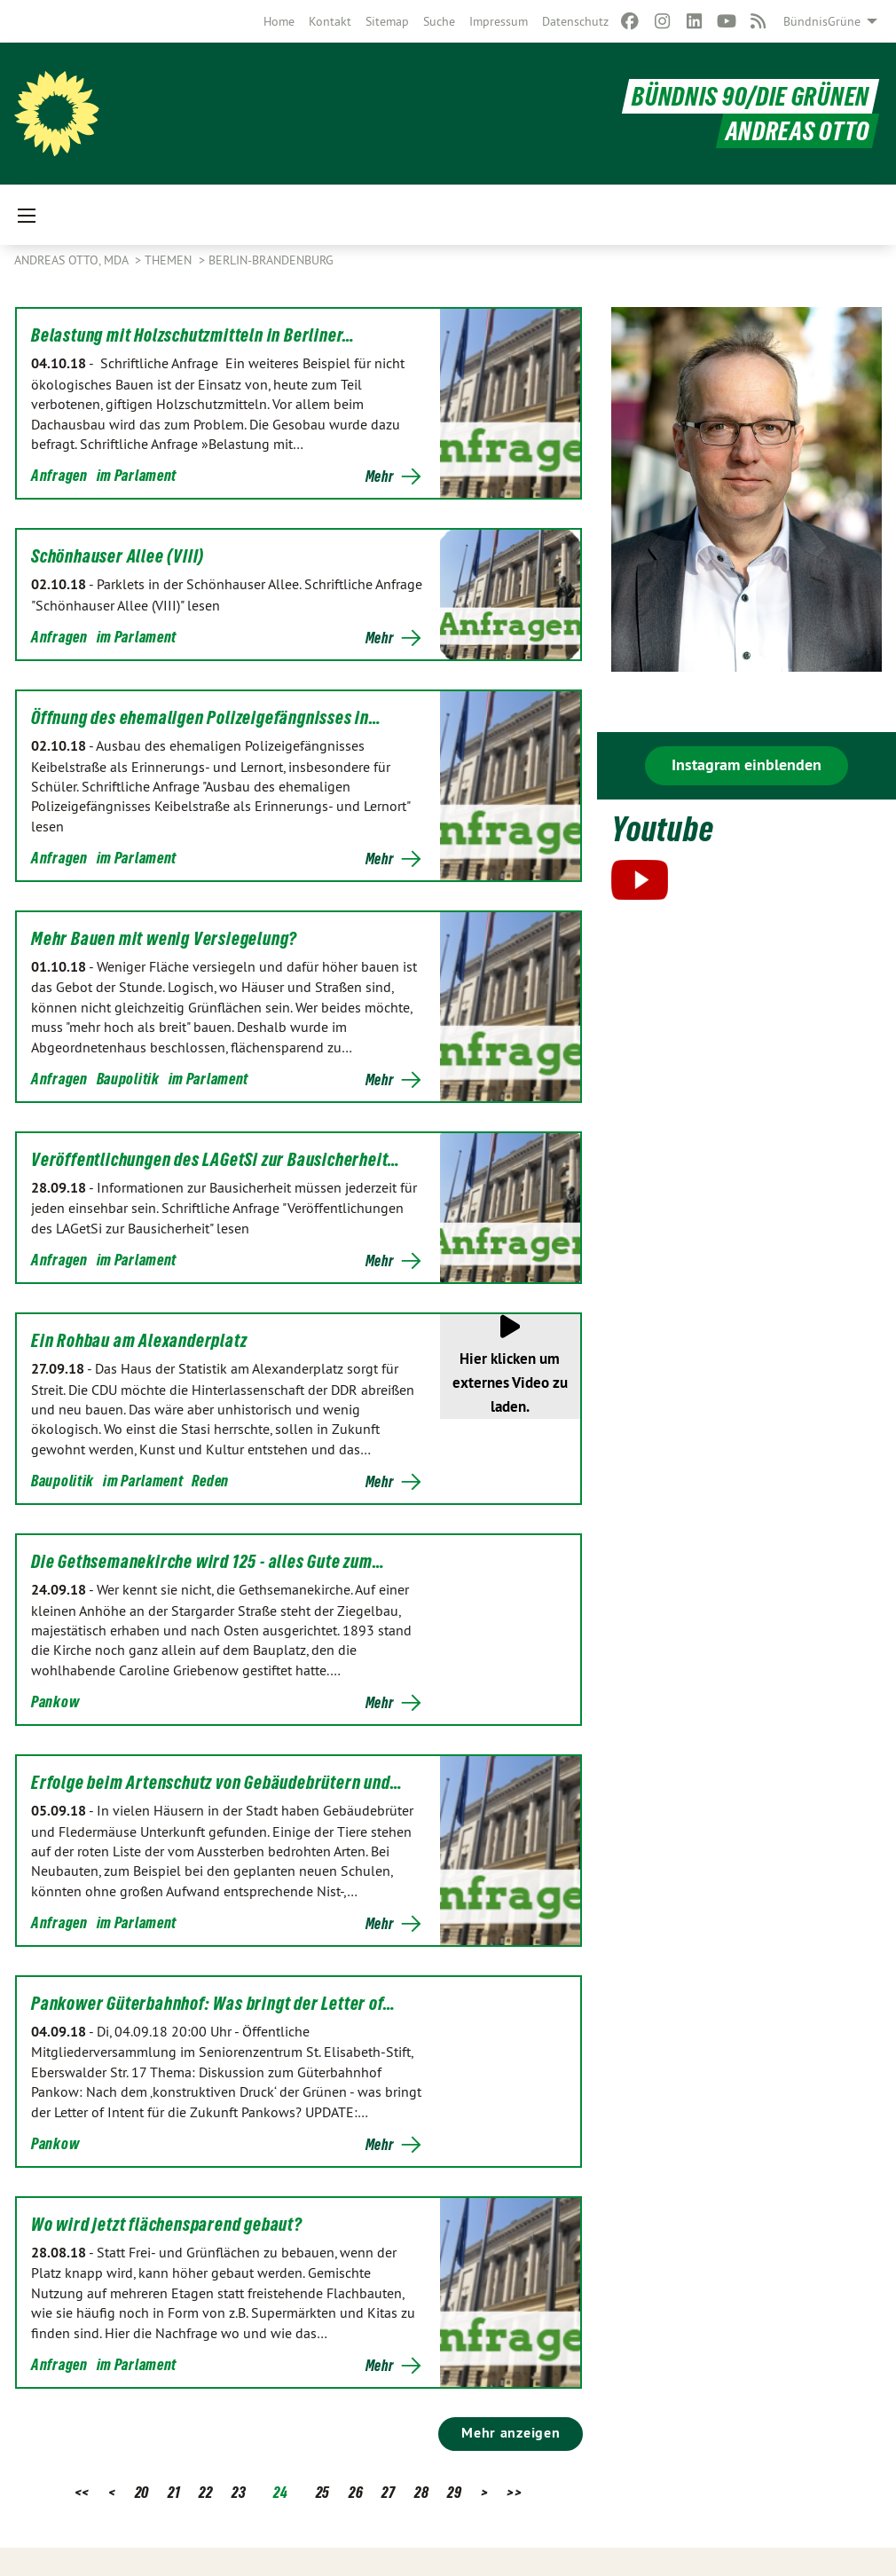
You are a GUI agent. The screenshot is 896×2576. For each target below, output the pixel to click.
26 (356, 2492)
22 (205, 2492)
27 (388, 2492)
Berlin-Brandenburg (271, 260)
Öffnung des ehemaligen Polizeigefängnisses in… (206, 718)
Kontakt (330, 21)
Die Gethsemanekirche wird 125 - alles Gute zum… (208, 1561)
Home (279, 21)
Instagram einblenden (746, 764)
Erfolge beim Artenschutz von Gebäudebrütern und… (216, 1782)
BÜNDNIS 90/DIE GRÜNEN (750, 96)
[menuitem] (279, 21)
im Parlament (137, 475)
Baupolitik (128, 1078)
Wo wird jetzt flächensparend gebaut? (167, 2224)
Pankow (55, 1701)
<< (82, 2492)
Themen (170, 260)
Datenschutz (575, 21)
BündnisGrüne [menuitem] (822, 21)
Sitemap (387, 21)
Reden (210, 1480)
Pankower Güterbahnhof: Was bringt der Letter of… (213, 2003)
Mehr (379, 476)
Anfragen (59, 475)
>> (514, 2492)
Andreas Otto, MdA (72, 260)
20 (142, 2492)
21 (174, 2492)
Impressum (498, 21)
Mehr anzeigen (510, 2432)
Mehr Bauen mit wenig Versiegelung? (164, 938)
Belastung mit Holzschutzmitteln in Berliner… (193, 335)
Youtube (662, 829)
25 (323, 2492)
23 (239, 2492)
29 (454, 2492)
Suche (439, 21)
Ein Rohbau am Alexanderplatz (139, 1340)
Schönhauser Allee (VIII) (117, 556)
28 (421, 2492)
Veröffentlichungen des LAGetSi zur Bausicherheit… (215, 1159)
